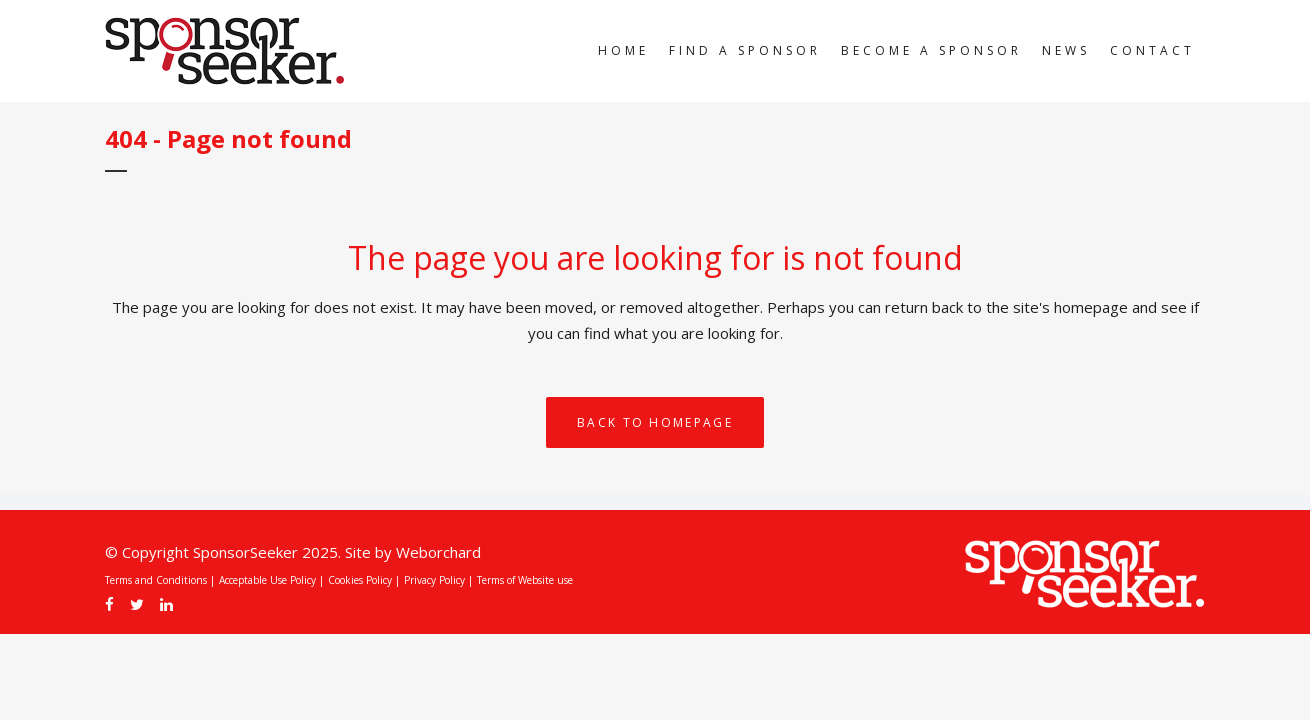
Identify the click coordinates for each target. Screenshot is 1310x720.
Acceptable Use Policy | (271, 580)
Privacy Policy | (438, 580)
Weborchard (438, 552)
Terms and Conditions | (160, 580)
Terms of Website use (525, 580)
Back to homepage (655, 422)
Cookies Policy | (364, 580)
